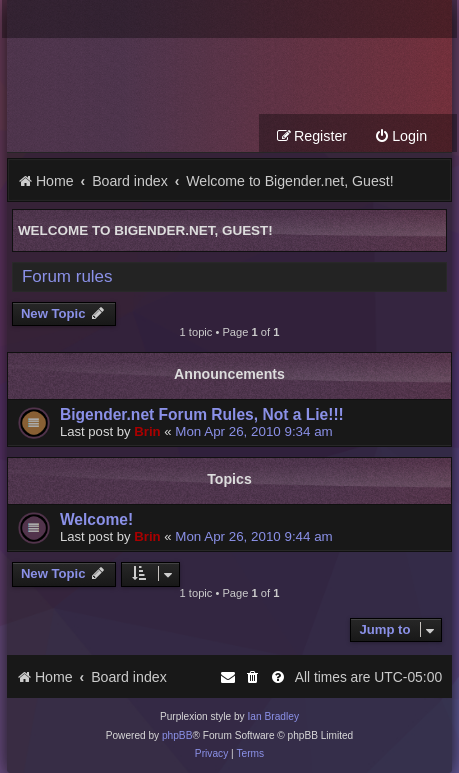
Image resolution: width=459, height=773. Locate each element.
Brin (147, 431)
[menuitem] (400, 136)
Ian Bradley (273, 716)
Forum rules (67, 276)
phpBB (177, 735)
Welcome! (96, 519)
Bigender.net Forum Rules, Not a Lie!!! (202, 414)
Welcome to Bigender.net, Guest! (145, 230)
